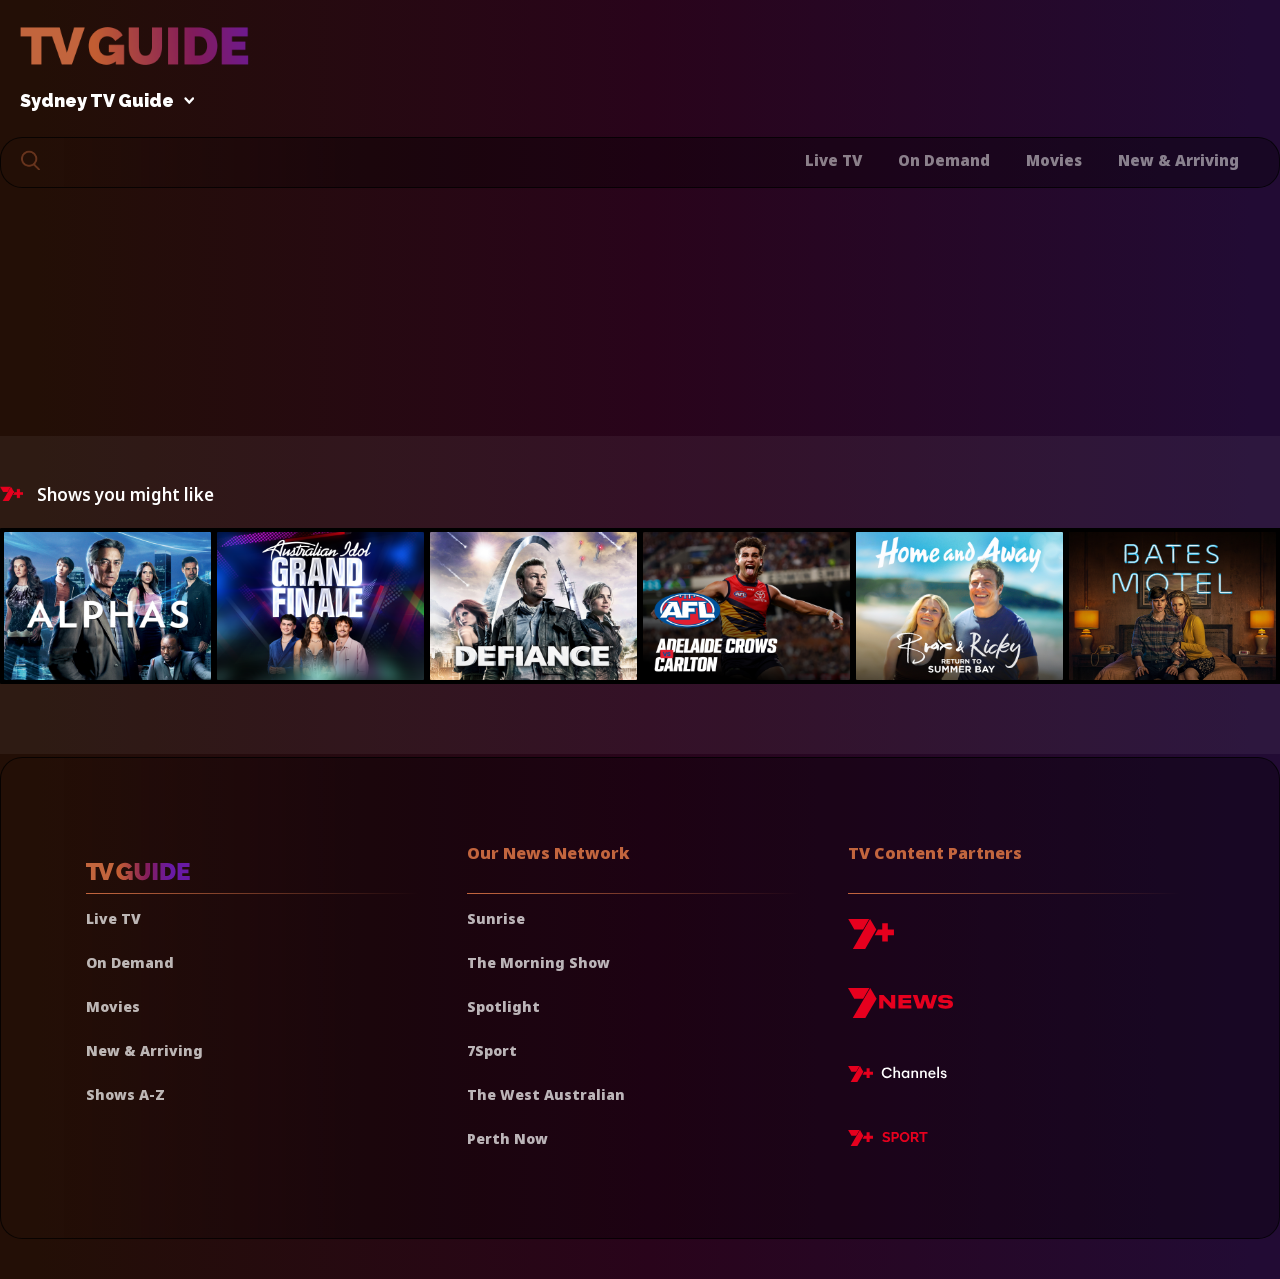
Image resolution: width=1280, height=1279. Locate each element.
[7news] (900, 1010)
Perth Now (507, 1138)
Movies (1054, 160)
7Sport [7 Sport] (492, 1050)
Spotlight (503, 1006)
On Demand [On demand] (130, 962)
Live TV (833, 160)
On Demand (944, 160)
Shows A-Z (125, 1094)
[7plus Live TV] (903, 1077)
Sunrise (496, 918)
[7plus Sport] (888, 1141)
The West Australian (546, 1094)
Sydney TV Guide (102, 101)
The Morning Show (538, 962)
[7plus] (871, 941)
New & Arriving (1178, 160)
